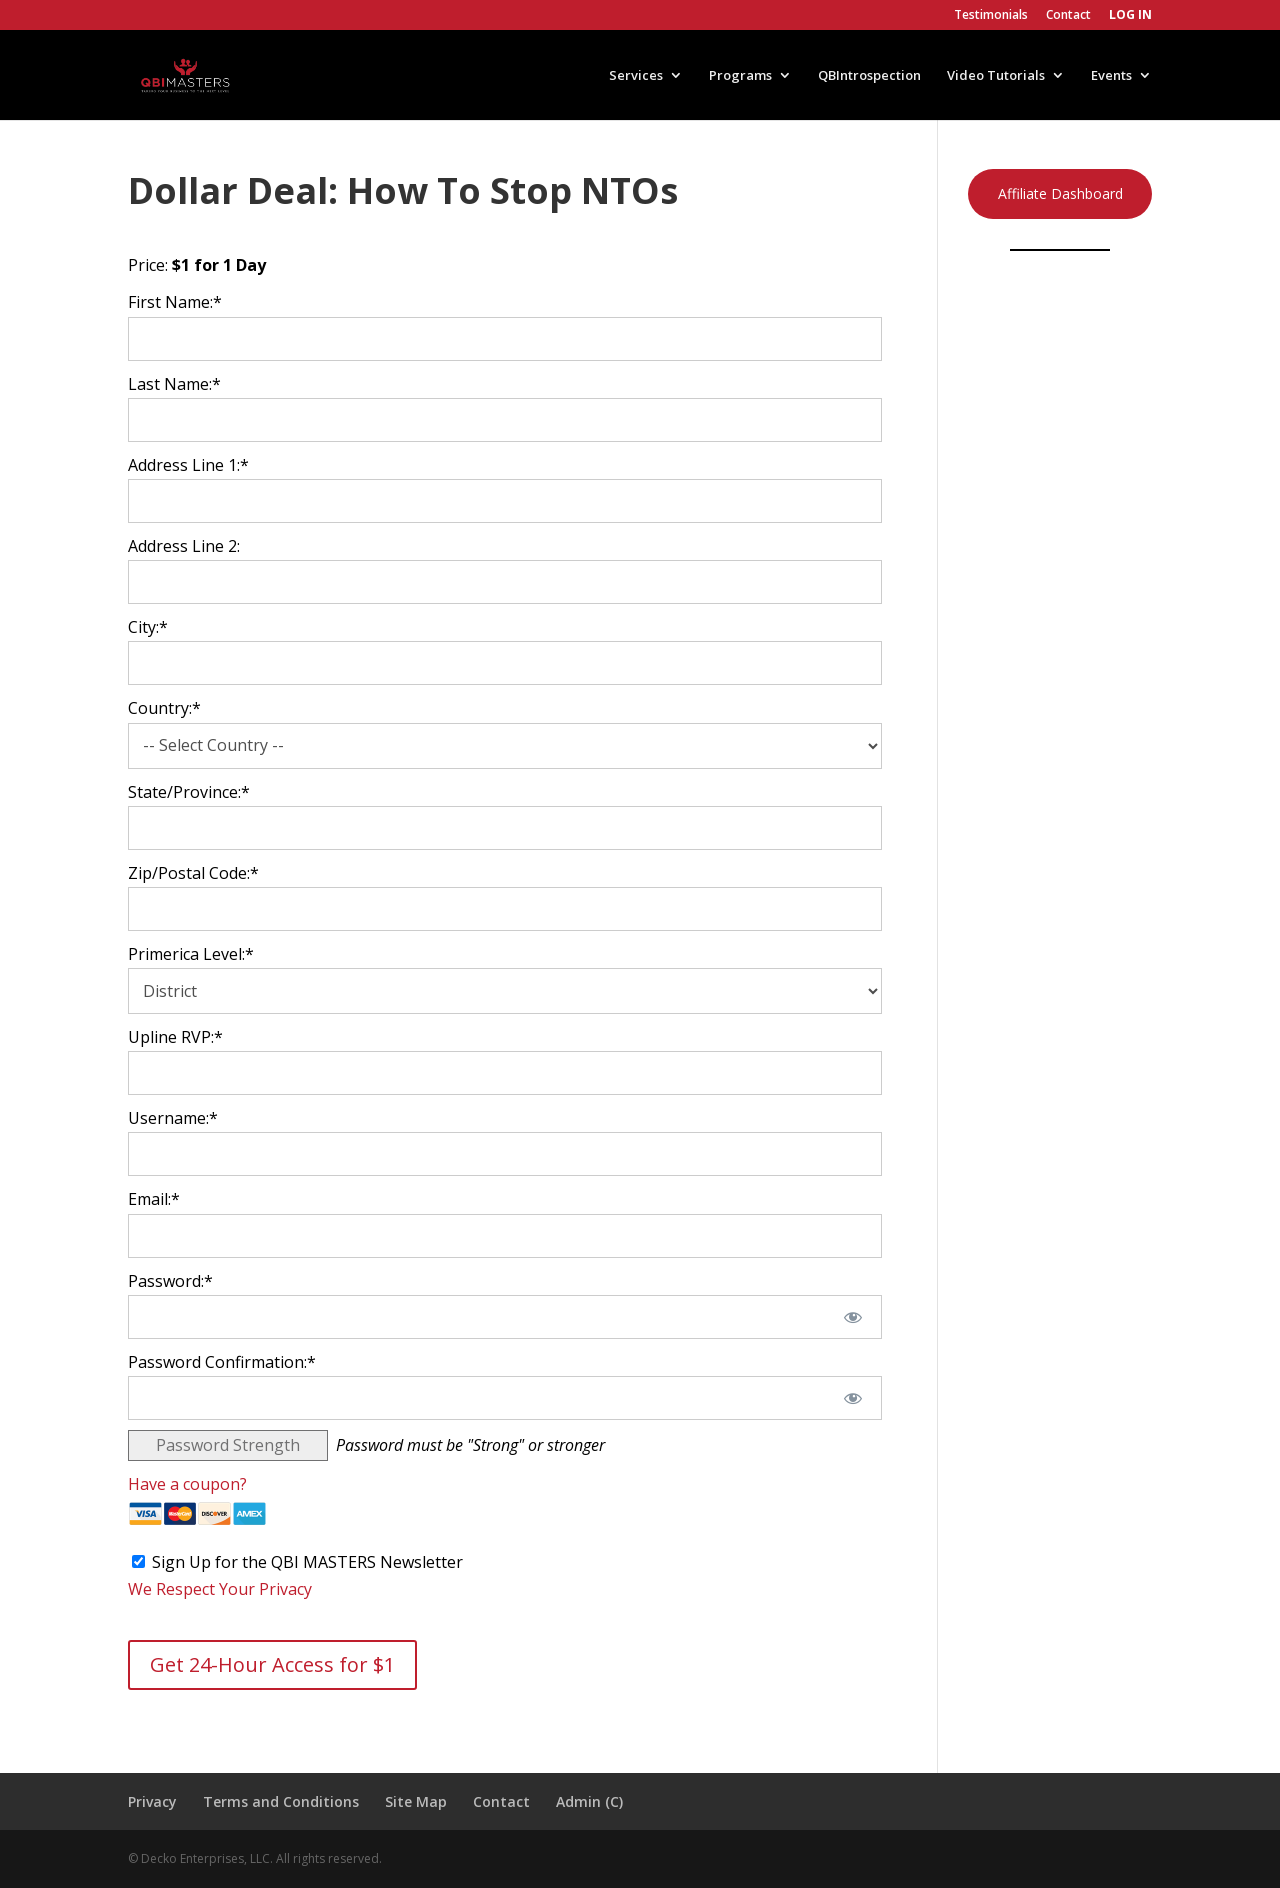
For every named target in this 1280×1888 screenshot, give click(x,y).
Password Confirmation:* (222, 1362)
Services (636, 76)
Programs (740, 76)
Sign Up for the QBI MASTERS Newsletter (307, 1562)
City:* (148, 627)
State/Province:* (189, 792)
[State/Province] (505, 828)
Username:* (173, 1118)
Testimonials (991, 16)
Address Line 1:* (188, 465)
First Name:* (175, 302)
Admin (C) (589, 1801)
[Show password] (853, 1317)
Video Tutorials (996, 76)
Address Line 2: (184, 546)
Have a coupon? (187, 1484)
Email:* (154, 1199)
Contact (1068, 16)
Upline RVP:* (175, 1037)
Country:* (164, 708)
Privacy (152, 1801)
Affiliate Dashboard (1060, 193)
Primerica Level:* (191, 954)
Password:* (170, 1281)
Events (1111, 76)
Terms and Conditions (281, 1801)
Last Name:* (174, 384)
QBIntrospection (869, 76)
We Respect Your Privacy (220, 1589)
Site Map (416, 1801)
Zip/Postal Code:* (193, 873)
